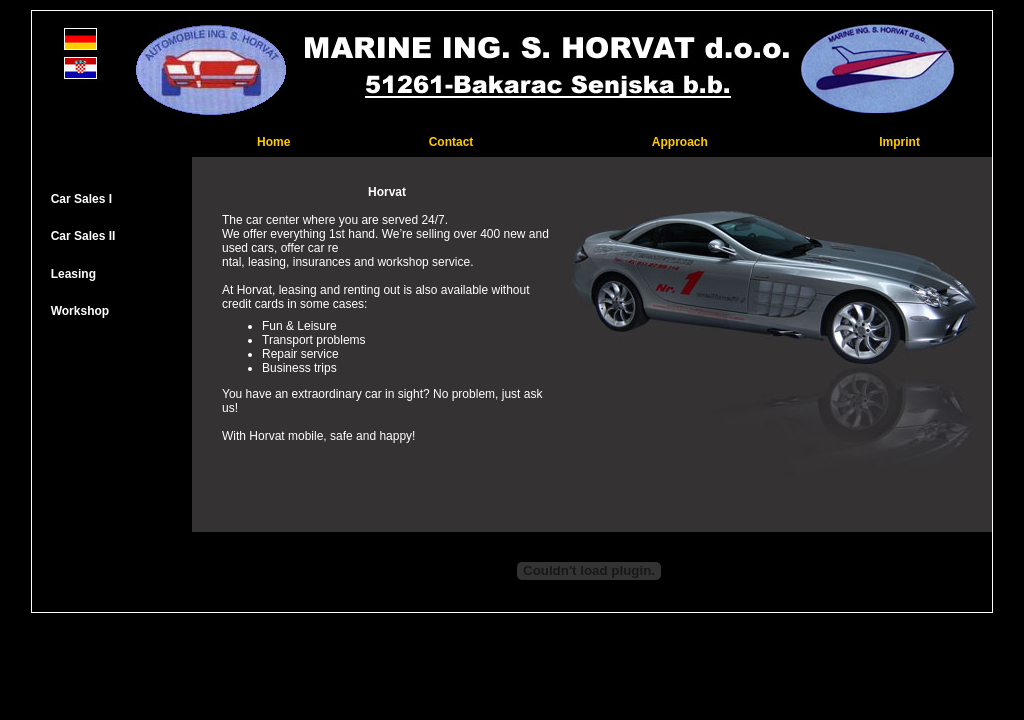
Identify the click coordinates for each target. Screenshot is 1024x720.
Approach (680, 142)
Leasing (73, 274)
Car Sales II (83, 236)
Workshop (78, 311)
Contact (451, 142)
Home (273, 142)
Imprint (899, 142)
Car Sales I (81, 199)
